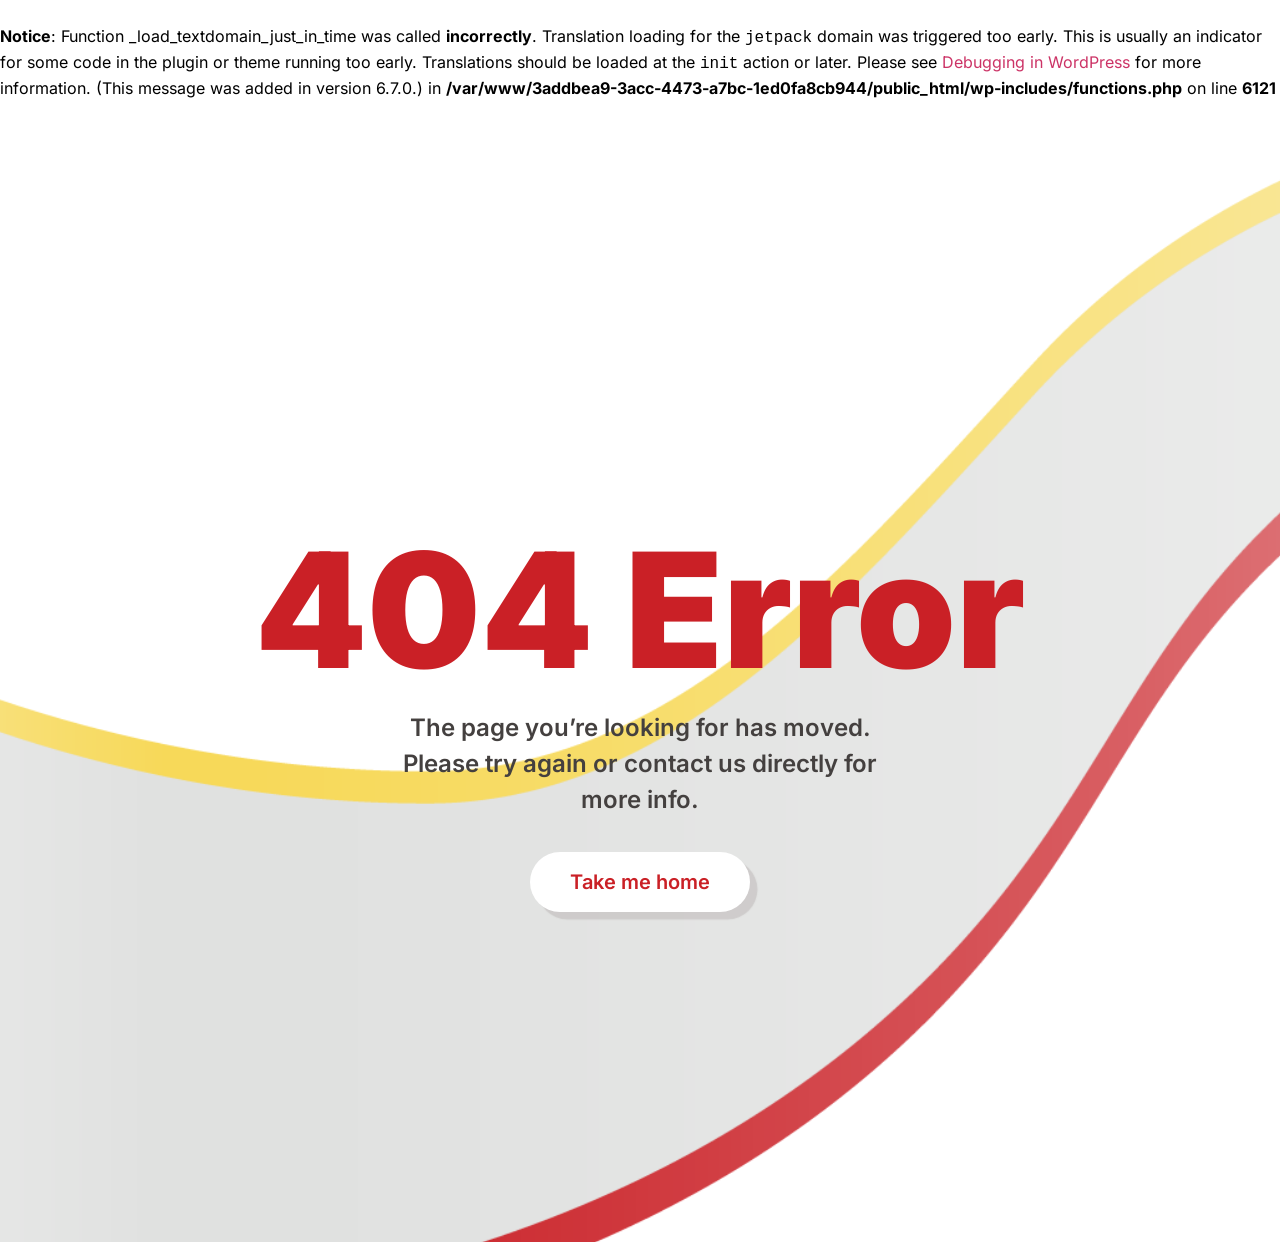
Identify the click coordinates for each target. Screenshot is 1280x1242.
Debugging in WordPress (1036, 60)
